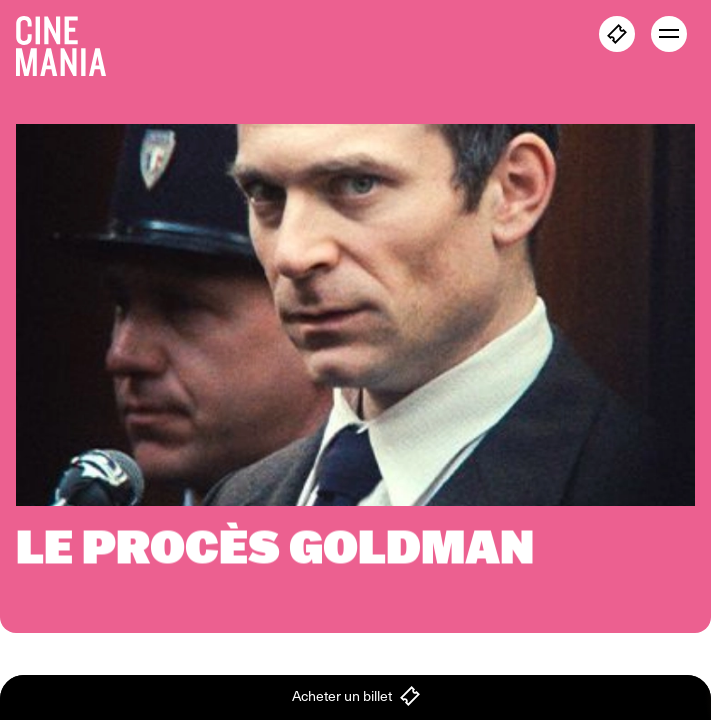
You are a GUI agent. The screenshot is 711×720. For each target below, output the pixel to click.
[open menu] (669, 34)
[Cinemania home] (69, 42)
